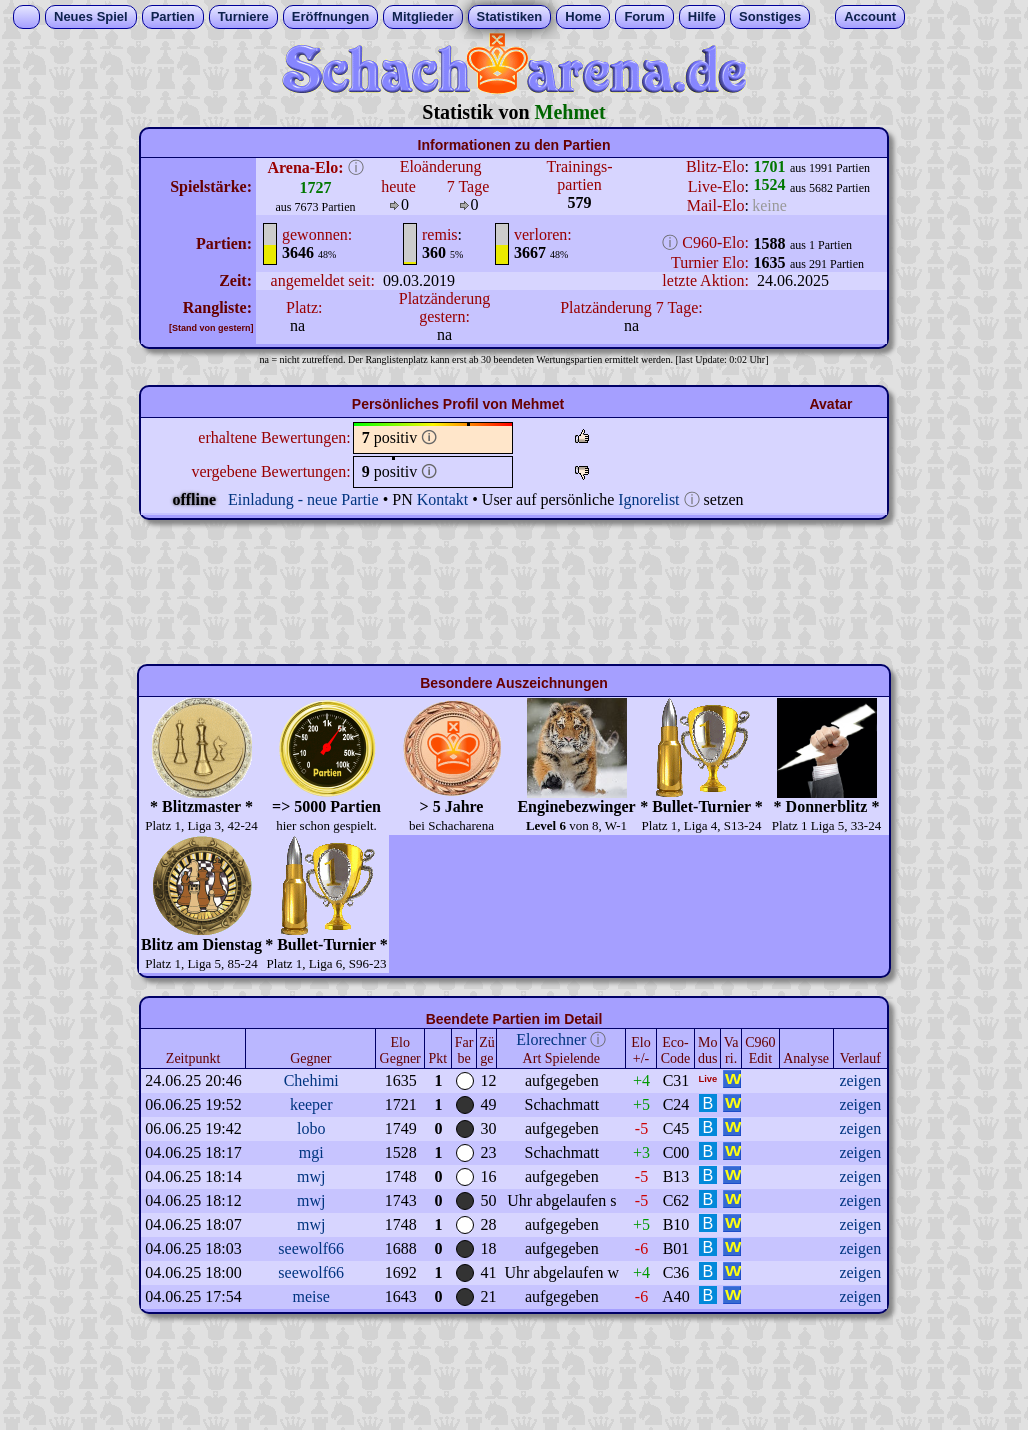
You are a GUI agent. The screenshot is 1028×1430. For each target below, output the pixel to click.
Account (870, 16)
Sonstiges (770, 16)
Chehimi (311, 1080)
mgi (311, 1152)
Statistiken (510, 16)
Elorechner (551, 1039)
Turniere (243, 16)
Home (583, 16)
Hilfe (702, 16)
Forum (644, 16)
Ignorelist (648, 499)
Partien (173, 16)
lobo (311, 1128)
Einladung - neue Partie (303, 499)
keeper (311, 1104)
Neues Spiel (91, 16)
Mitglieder (422, 16)
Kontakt (443, 499)
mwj (311, 1176)
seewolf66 (311, 1248)
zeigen (860, 1080)
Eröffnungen (330, 16)
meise (311, 1296)
